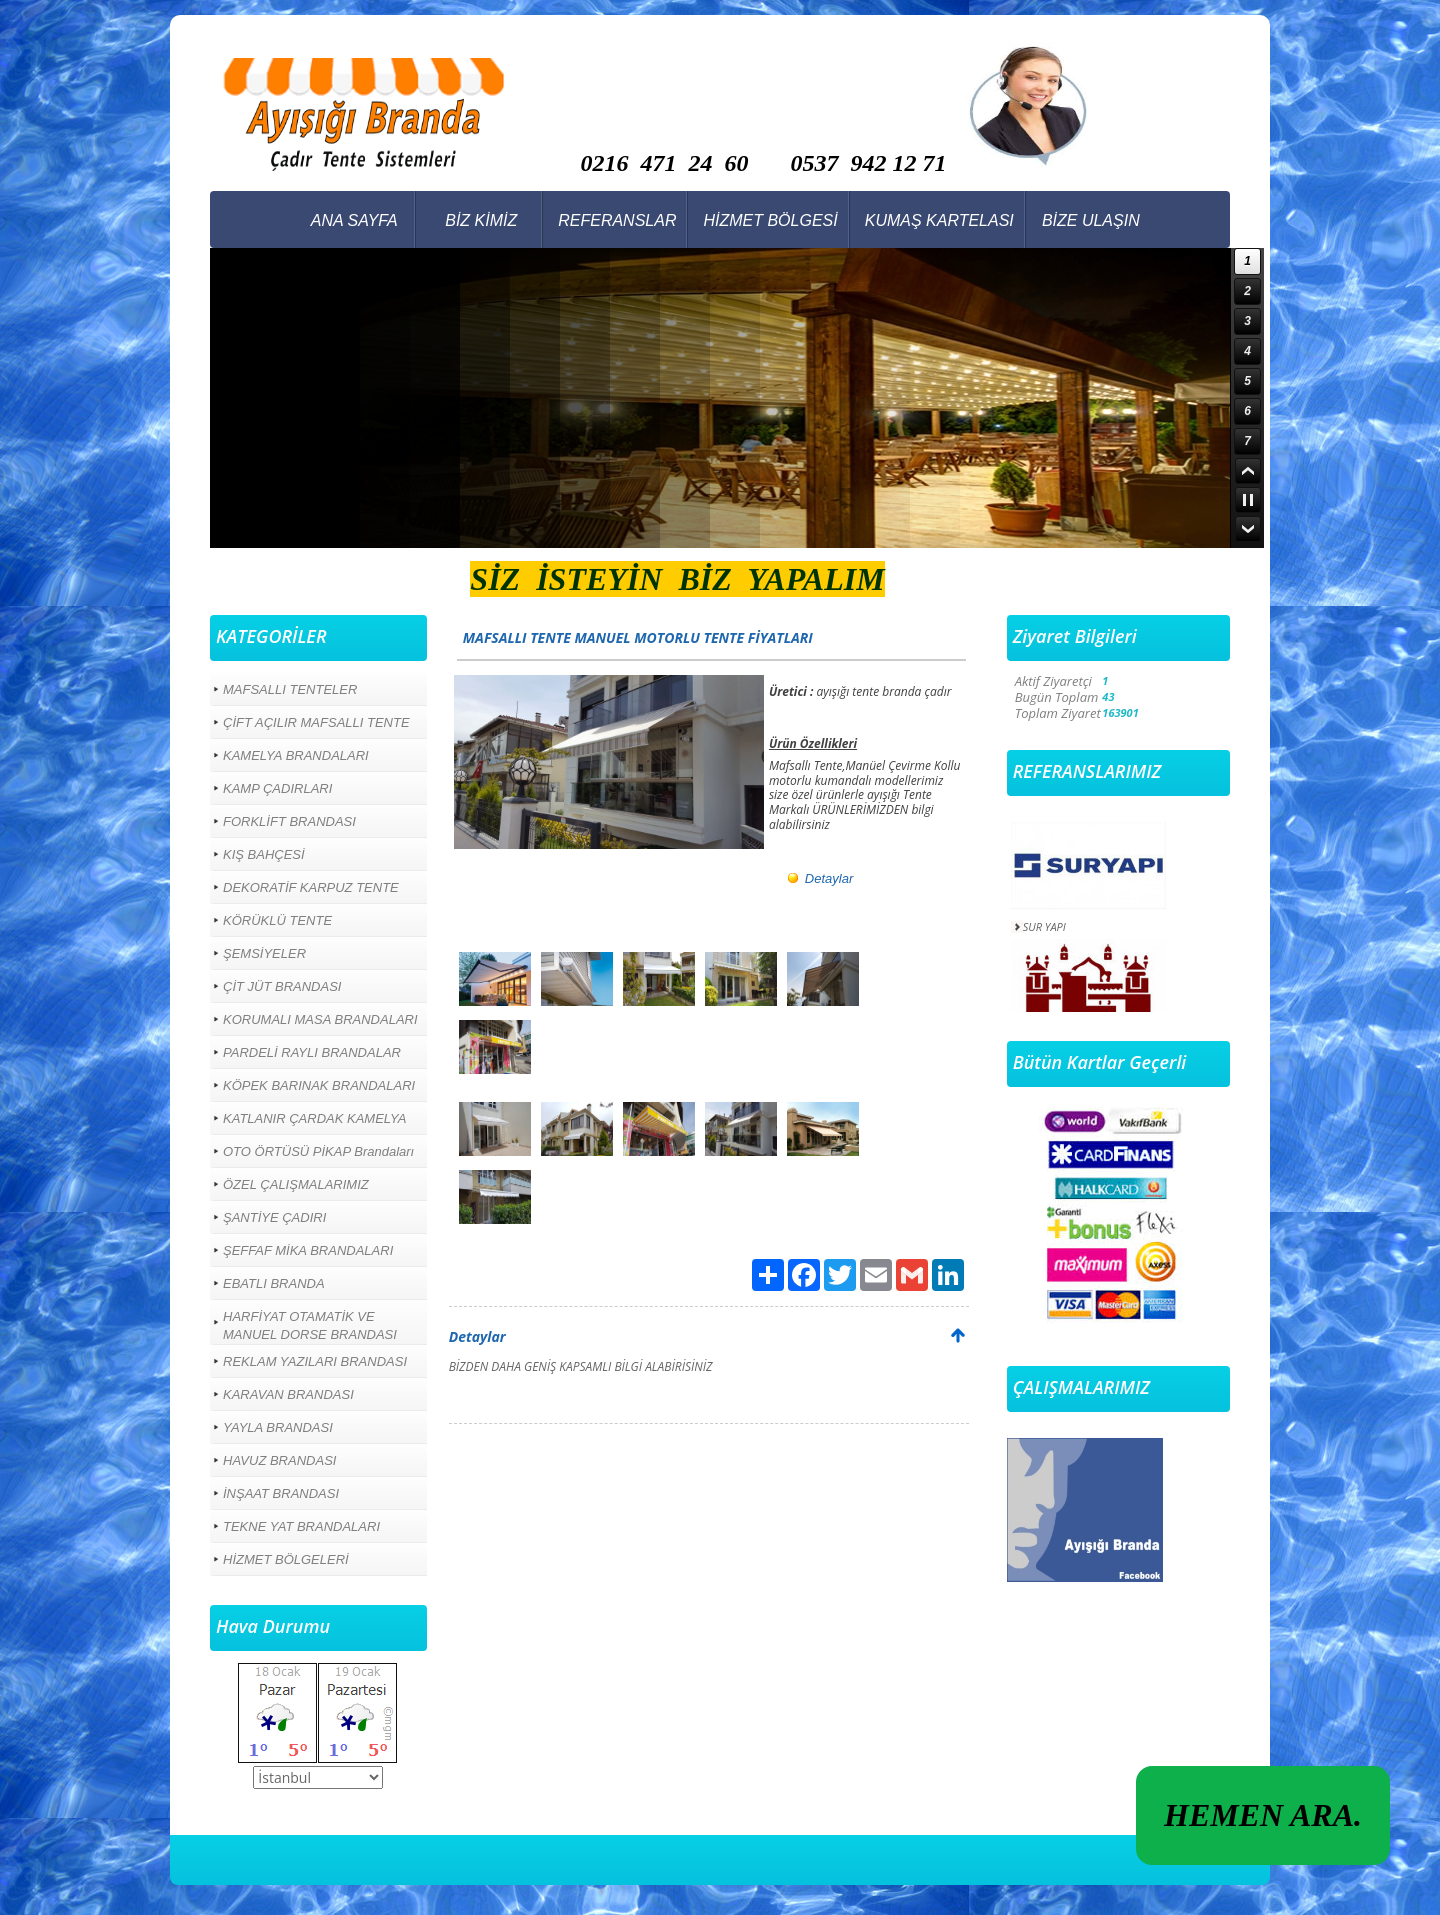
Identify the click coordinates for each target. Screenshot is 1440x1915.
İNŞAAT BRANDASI (281, 1493)
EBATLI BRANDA (274, 1283)
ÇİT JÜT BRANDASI (282, 986)
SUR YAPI (1044, 926)
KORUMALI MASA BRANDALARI (320, 1019)
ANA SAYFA (354, 220)
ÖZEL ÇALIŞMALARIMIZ (296, 1184)
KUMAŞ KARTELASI (939, 220)
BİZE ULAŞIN (1091, 220)
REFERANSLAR (617, 220)
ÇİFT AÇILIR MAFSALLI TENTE (316, 722)
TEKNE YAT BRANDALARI (301, 1526)
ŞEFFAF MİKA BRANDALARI (308, 1250)
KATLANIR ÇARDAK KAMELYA (315, 1118)
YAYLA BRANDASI (278, 1427)
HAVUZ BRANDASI (279, 1460)
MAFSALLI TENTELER (290, 689)
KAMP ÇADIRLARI (277, 788)
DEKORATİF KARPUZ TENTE (311, 887)
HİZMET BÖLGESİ (770, 220)
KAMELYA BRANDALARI (296, 755)
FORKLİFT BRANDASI (289, 821)
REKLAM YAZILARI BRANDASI (315, 1361)
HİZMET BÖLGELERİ (286, 1559)
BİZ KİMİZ (481, 220)
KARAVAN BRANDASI (288, 1394)
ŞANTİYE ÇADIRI (274, 1217)
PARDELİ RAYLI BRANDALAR (312, 1052)
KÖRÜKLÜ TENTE (277, 920)
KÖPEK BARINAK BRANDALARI (319, 1085)
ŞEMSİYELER (264, 953)
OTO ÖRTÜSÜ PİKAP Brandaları (318, 1151)
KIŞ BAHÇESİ (264, 854)
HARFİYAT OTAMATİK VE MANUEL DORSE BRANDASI (310, 1325)
